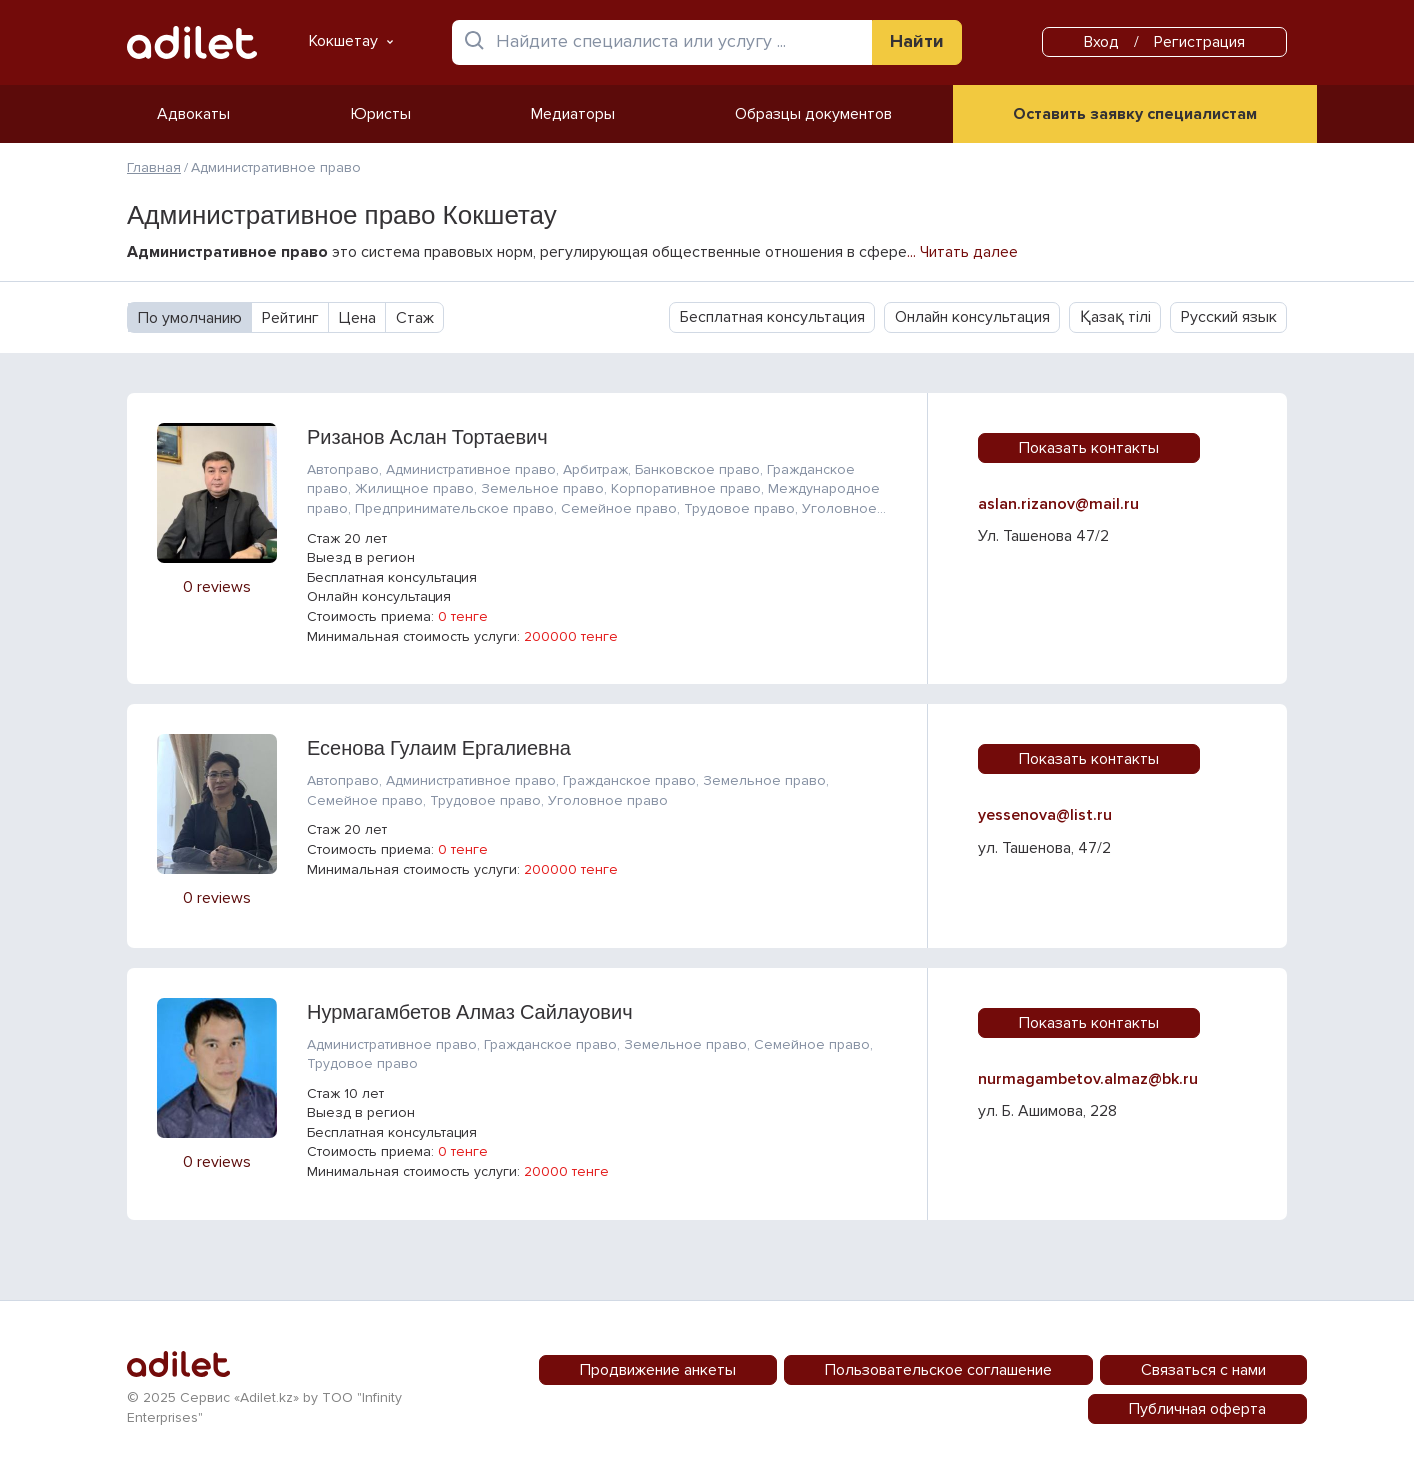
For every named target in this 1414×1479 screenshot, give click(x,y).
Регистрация (1199, 42)
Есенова (439, 748)
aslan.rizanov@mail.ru (1058, 504)
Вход (1101, 42)
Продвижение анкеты (658, 1370)
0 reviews (217, 587)
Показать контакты (1089, 448)
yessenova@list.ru (1045, 815)
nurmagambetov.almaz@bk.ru (1088, 1079)
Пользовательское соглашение (938, 1370)
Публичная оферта (1197, 1409)
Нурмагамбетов (470, 1012)
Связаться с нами (1203, 1370)
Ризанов (427, 437)
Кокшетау (351, 41)
